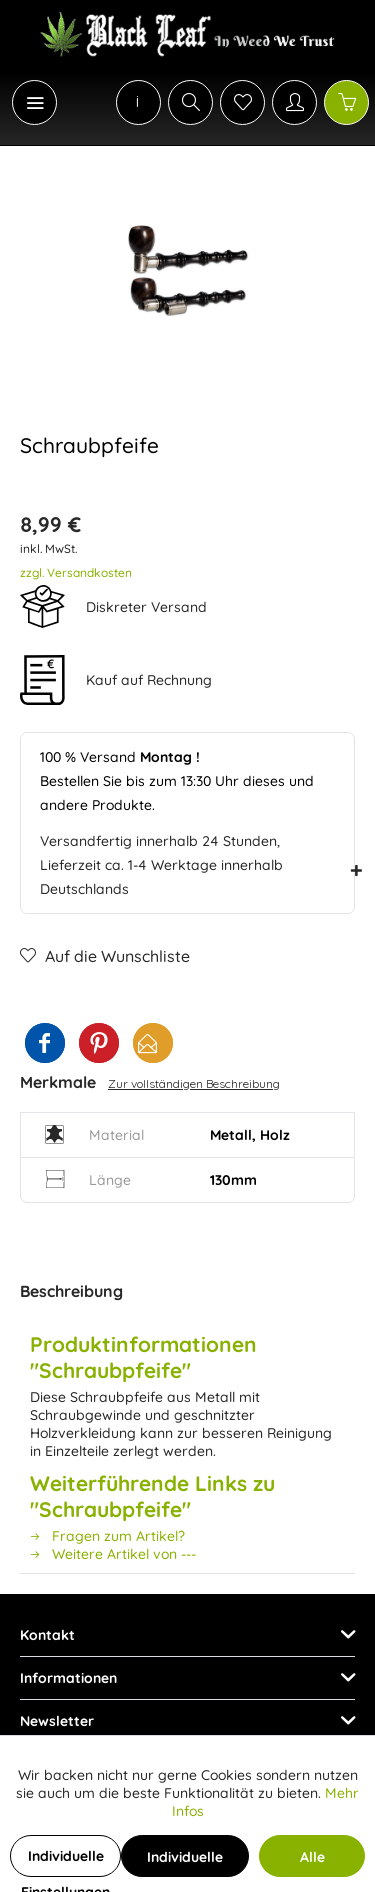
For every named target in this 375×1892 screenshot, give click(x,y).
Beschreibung (71, 1291)
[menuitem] (24, 102)
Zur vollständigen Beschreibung (194, 1083)
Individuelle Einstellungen (65, 1862)
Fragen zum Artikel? (107, 1536)
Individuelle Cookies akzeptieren (185, 1862)
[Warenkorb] (346, 102)
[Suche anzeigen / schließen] (190, 102)
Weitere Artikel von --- (113, 1554)
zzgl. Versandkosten (76, 572)
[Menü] (34, 102)
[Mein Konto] (294, 102)
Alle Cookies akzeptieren (312, 1862)
